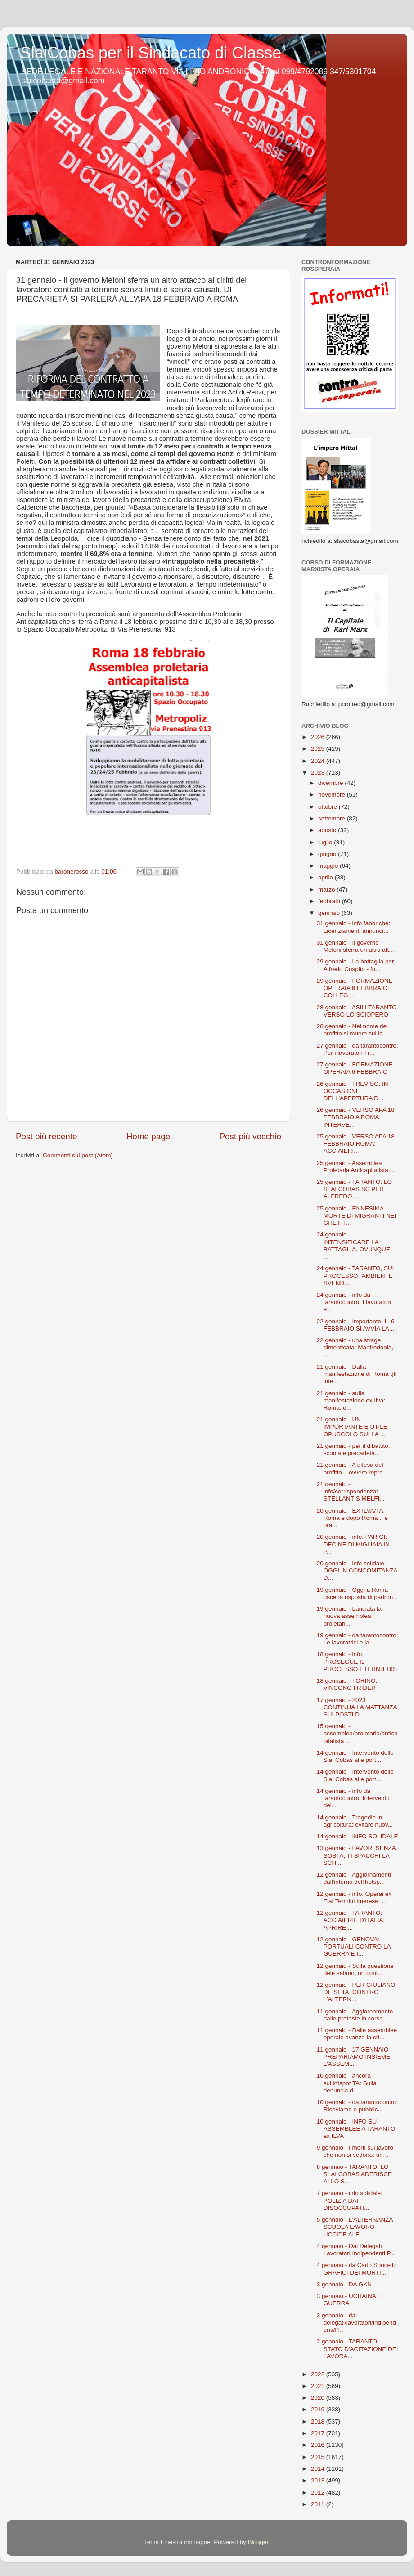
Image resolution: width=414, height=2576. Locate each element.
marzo (327, 889)
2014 (318, 2468)
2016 (318, 2445)
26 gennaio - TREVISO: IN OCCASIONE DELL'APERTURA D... (352, 1091)
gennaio (330, 912)
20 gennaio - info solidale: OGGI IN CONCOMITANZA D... (357, 1570)
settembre (332, 818)
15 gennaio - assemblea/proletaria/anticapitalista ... (357, 1733)
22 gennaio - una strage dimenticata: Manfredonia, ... (355, 1347)
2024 (318, 760)
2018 (318, 2421)
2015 (318, 2457)
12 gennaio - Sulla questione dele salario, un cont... (355, 1969)
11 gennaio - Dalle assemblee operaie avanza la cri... (357, 2034)
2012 (318, 2492)
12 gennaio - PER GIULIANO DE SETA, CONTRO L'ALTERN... (356, 1992)
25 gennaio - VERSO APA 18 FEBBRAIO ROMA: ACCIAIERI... (356, 1143)
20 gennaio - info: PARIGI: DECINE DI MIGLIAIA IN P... (353, 1544)
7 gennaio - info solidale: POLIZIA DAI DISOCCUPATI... (349, 2200)
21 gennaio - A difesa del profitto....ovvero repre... (352, 1468)
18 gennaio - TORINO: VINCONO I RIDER (347, 1684)
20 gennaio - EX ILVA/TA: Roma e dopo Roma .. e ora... (352, 1517)
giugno (328, 854)
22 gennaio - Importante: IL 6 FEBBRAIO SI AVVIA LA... (356, 1325)
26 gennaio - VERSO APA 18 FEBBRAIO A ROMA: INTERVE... (356, 1117)
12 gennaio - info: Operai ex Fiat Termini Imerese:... (354, 1897)
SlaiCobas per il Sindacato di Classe (150, 53)
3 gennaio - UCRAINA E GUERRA (349, 2300)
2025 (318, 748)
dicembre (331, 783)
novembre (332, 794)
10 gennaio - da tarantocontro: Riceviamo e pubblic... (357, 2106)
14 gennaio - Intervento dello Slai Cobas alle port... (355, 1756)
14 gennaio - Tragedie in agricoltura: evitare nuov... (355, 1821)
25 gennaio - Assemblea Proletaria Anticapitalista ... (356, 1167)
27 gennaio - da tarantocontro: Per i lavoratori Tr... (357, 1049)
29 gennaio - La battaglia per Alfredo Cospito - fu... (355, 965)
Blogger (258, 2542)
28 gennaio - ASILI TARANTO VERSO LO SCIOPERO (357, 1011)
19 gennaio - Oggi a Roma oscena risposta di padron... (357, 1593)
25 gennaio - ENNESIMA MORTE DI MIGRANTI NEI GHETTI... (356, 1215)
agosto (328, 830)
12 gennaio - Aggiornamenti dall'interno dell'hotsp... (354, 1878)
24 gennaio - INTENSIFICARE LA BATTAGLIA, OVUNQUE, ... (354, 1245)
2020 (318, 2397)
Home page (148, 1136)
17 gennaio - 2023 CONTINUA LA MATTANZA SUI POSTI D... (357, 1707)
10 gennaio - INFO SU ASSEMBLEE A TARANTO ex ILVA (356, 2128)
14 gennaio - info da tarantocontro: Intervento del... (353, 1798)
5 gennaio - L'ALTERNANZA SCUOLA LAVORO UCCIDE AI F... (355, 2226)
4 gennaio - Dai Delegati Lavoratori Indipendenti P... (356, 2250)
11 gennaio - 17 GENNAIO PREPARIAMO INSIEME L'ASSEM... (353, 2056)
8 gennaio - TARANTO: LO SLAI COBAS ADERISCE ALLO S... (354, 2174)
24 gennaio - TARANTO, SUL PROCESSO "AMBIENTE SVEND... (356, 1275)
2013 (318, 2480)
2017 (318, 2433)
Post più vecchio (250, 1136)
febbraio (330, 901)
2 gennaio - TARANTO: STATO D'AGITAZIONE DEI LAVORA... (357, 2348)
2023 (318, 772)
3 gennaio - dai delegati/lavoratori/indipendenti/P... (356, 2322)
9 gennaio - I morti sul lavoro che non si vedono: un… (355, 2151)
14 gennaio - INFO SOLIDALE (357, 1836)
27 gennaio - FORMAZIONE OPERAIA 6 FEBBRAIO (355, 1068)
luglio (326, 842)
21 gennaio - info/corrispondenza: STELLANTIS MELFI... (351, 1491)
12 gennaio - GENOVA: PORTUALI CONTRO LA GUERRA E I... (354, 1946)
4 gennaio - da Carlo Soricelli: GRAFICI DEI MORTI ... (356, 2269)
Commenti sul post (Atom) (78, 1155)
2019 (318, 2409)
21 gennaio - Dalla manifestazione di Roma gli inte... (356, 1373)
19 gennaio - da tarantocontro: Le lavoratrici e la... (357, 1639)
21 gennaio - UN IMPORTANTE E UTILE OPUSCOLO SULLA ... (352, 1426)
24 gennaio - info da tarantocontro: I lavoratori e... (354, 1302)
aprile (326, 877)
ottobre (328, 806)
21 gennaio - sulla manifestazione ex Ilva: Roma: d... (351, 1400)
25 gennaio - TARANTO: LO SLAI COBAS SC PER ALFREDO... (354, 1189)
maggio (329, 865)
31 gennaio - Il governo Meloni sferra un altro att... (355, 946)
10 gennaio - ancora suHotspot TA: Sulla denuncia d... (347, 2082)
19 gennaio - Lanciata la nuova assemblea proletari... (349, 1615)
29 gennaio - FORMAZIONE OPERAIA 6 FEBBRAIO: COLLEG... (355, 988)
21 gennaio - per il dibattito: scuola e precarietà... (353, 1449)
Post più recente (46, 1136)
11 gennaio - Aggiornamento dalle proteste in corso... (355, 2015)
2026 (318, 737)
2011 (318, 2504)
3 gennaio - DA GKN (344, 2284)
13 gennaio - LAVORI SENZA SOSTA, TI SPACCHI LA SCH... (356, 1855)
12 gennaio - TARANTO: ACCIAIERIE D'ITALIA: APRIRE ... (351, 1920)
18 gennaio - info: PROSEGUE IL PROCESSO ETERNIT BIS (357, 1661)
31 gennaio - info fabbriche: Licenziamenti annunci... (354, 927)
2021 (318, 2386)
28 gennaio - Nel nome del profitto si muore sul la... (352, 1030)
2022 (318, 2374)
